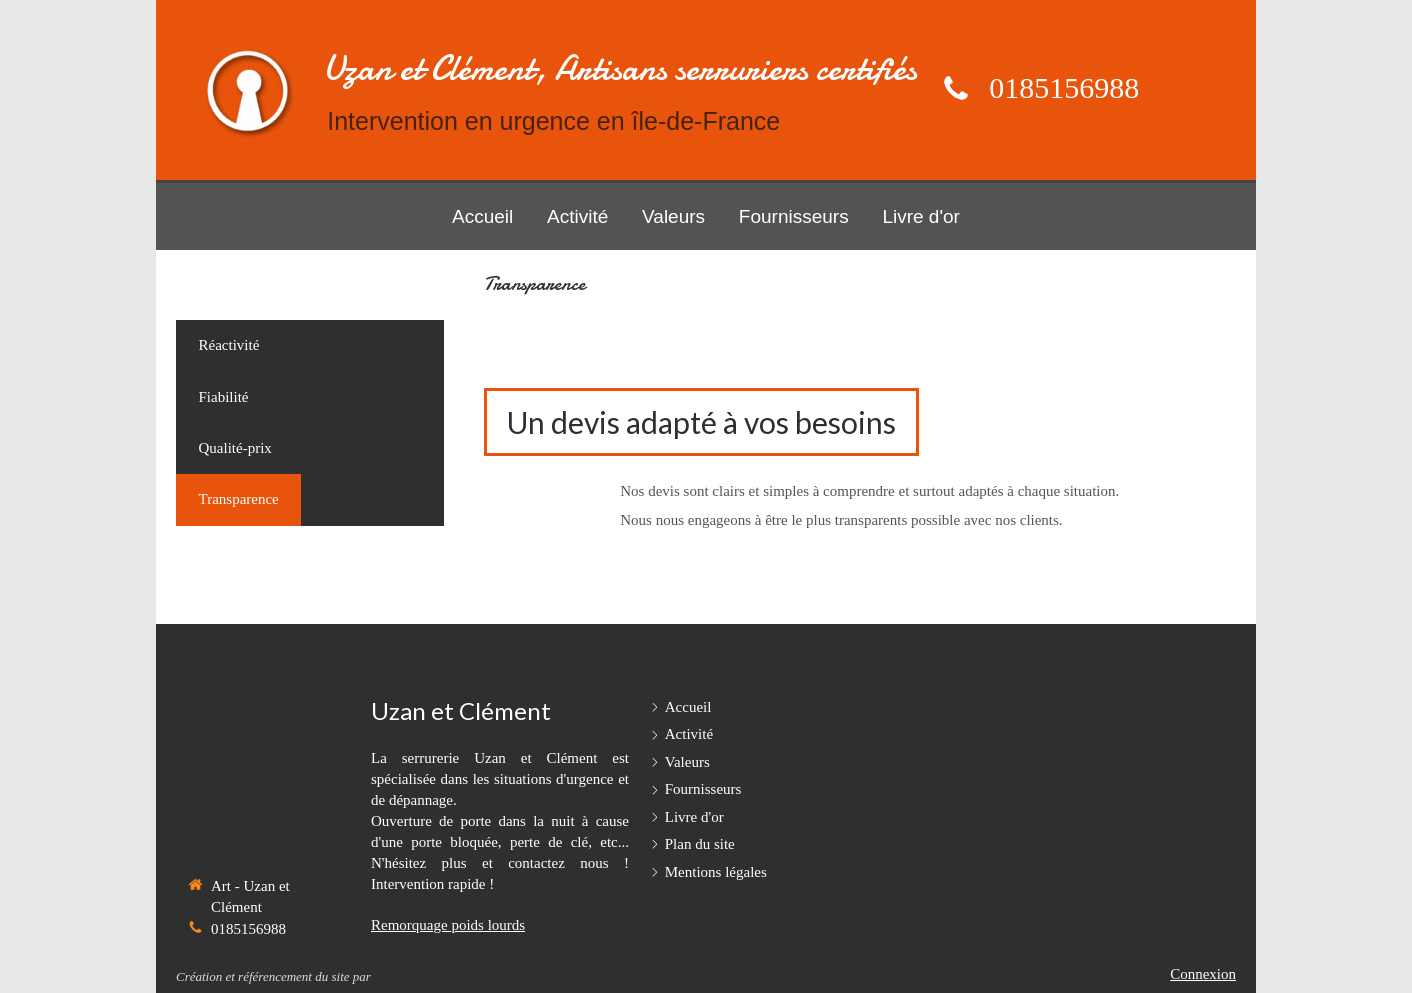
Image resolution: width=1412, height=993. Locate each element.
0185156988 (1064, 87)
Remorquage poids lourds (448, 925)
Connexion (1203, 974)
